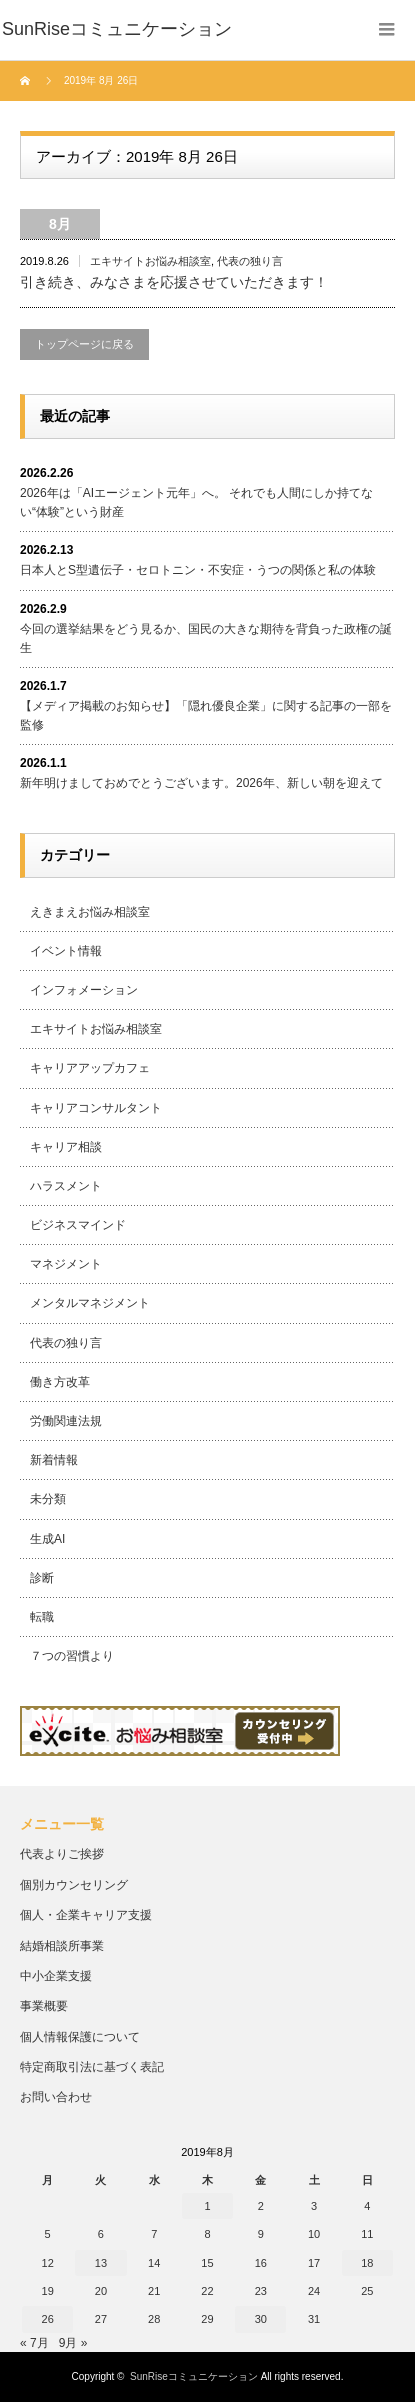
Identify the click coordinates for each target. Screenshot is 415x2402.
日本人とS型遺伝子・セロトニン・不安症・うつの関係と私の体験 (198, 570)
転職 (42, 1617)
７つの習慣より (72, 1656)
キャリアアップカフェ (90, 1068)
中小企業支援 (56, 1976)
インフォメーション (84, 990)
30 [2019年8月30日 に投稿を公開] (261, 2319)
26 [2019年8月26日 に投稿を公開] (48, 2319)
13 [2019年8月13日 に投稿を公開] (101, 2263)
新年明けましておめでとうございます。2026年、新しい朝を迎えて (201, 783)
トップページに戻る (84, 344)
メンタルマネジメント (90, 1303)
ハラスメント (66, 1186)
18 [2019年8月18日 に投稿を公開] (367, 2263)
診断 (42, 1578)
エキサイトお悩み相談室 (150, 261)
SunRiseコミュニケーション (194, 2376)
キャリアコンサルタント (96, 1108)
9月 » (73, 2343)
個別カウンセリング (74, 1885)
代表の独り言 (250, 261)
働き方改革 (60, 1382)
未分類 (48, 1499)
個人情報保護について (80, 2037)
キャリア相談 (66, 1147)
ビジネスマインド (78, 1225)
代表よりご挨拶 (62, 1854)
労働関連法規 (66, 1421)
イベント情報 (66, 951)
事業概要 (44, 2006)
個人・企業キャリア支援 (86, 1915)
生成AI (47, 1539)
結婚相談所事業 (62, 1946)
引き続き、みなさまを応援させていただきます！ (174, 282)
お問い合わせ (56, 2097)
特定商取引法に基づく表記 (92, 2067)
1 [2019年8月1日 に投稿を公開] (207, 2206)
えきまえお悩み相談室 (90, 912)
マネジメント (66, 1264)
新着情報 (54, 1460)
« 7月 (34, 2343)
